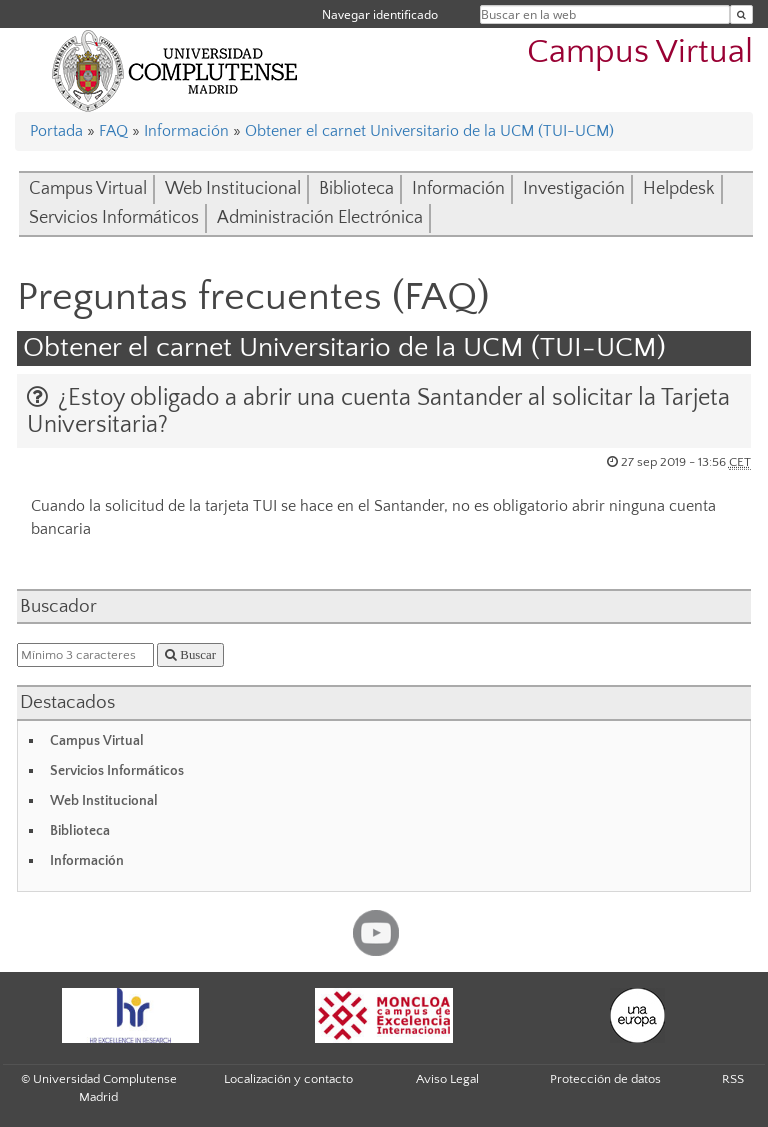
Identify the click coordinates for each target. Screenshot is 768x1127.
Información (186, 131)
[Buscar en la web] (741, 14)
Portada (56, 131)
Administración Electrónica (320, 218)
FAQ (113, 131)
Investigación (574, 189)
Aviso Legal (447, 1079)
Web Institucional (233, 189)
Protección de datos (605, 1079)
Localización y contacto (288, 1079)
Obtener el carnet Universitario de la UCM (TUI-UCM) (429, 131)
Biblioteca (356, 189)
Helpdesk (679, 189)
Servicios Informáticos (114, 218)
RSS (733, 1079)
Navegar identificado (380, 14)
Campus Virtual (640, 52)
